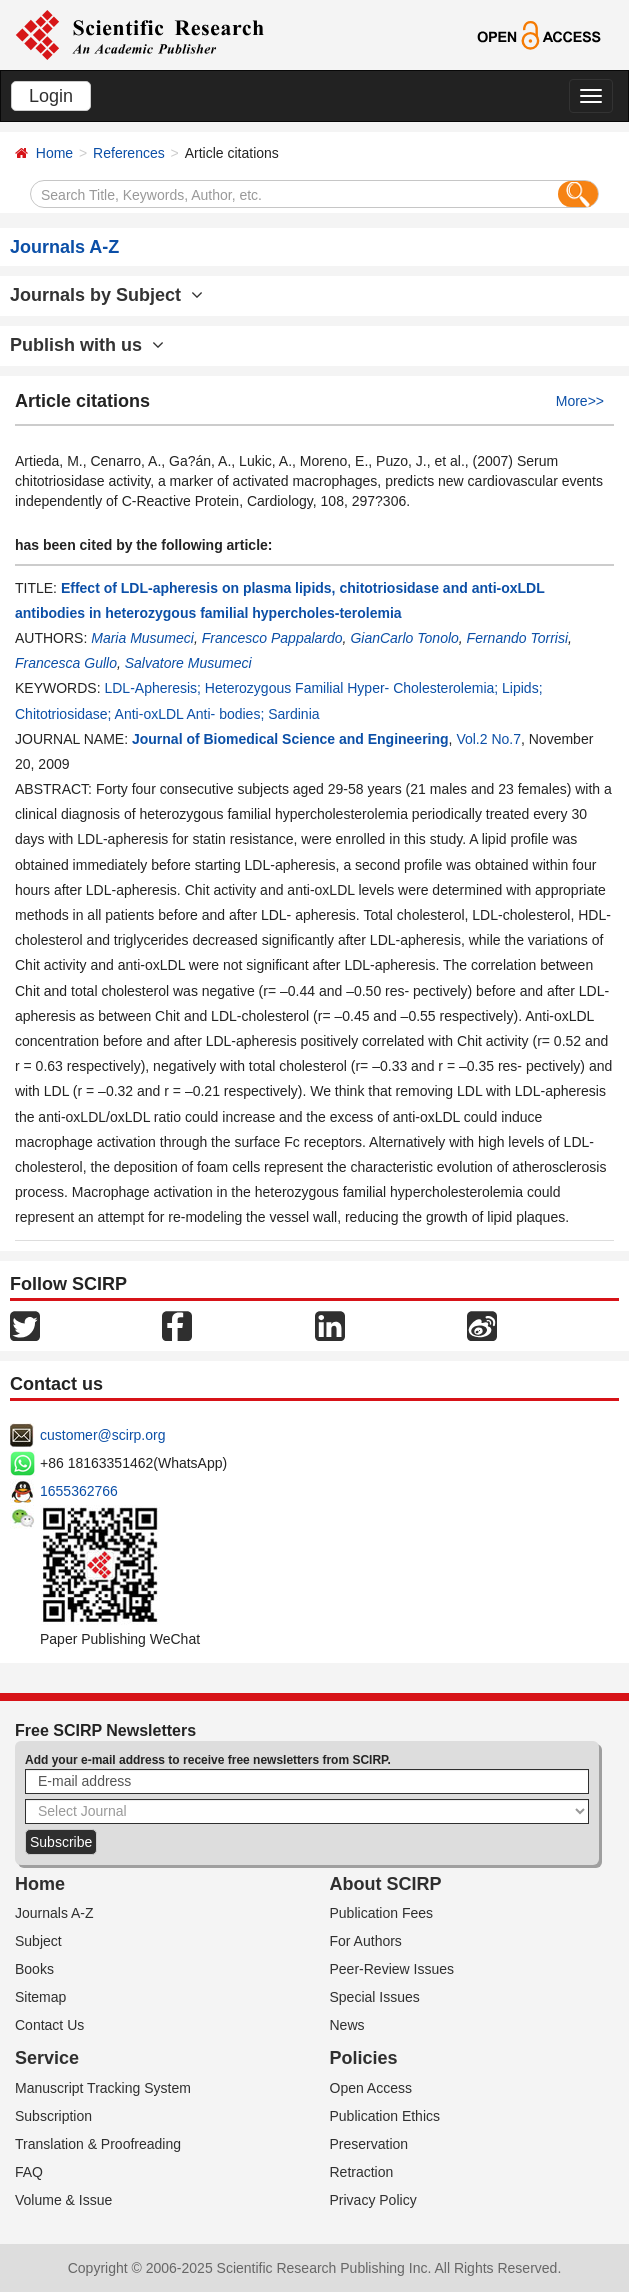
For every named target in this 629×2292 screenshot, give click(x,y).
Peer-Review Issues (392, 1969)
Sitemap (40, 1997)
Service (47, 2058)
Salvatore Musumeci (188, 663)
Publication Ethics (385, 2116)
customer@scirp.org (102, 1435)
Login (51, 96)
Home (54, 153)
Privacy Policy (373, 2200)
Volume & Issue (63, 2200)
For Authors (366, 1941)
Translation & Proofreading (98, 2144)
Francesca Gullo (66, 663)
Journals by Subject (106, 295)
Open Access (371, 2088)
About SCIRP (386, 1884)
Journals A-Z (54, 1913)
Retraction (362, 2172)
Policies (364, 2058)
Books (34, 1969)
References (129, 153)
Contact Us (49, 2025)
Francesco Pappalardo (272, 638)
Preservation (369, 2144)
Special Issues (375, 1997)
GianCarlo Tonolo (404, 638)
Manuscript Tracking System (103, 2088)
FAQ (29, 2172)
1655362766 (79, 1491)
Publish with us (87, 345)
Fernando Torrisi (517, 638)
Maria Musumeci (142, 638)
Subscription (53, 2116)
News (347, 2025)
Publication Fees (382, 1913)
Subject (38, 1941)
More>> (580, 401)
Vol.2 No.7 (488, 739)
